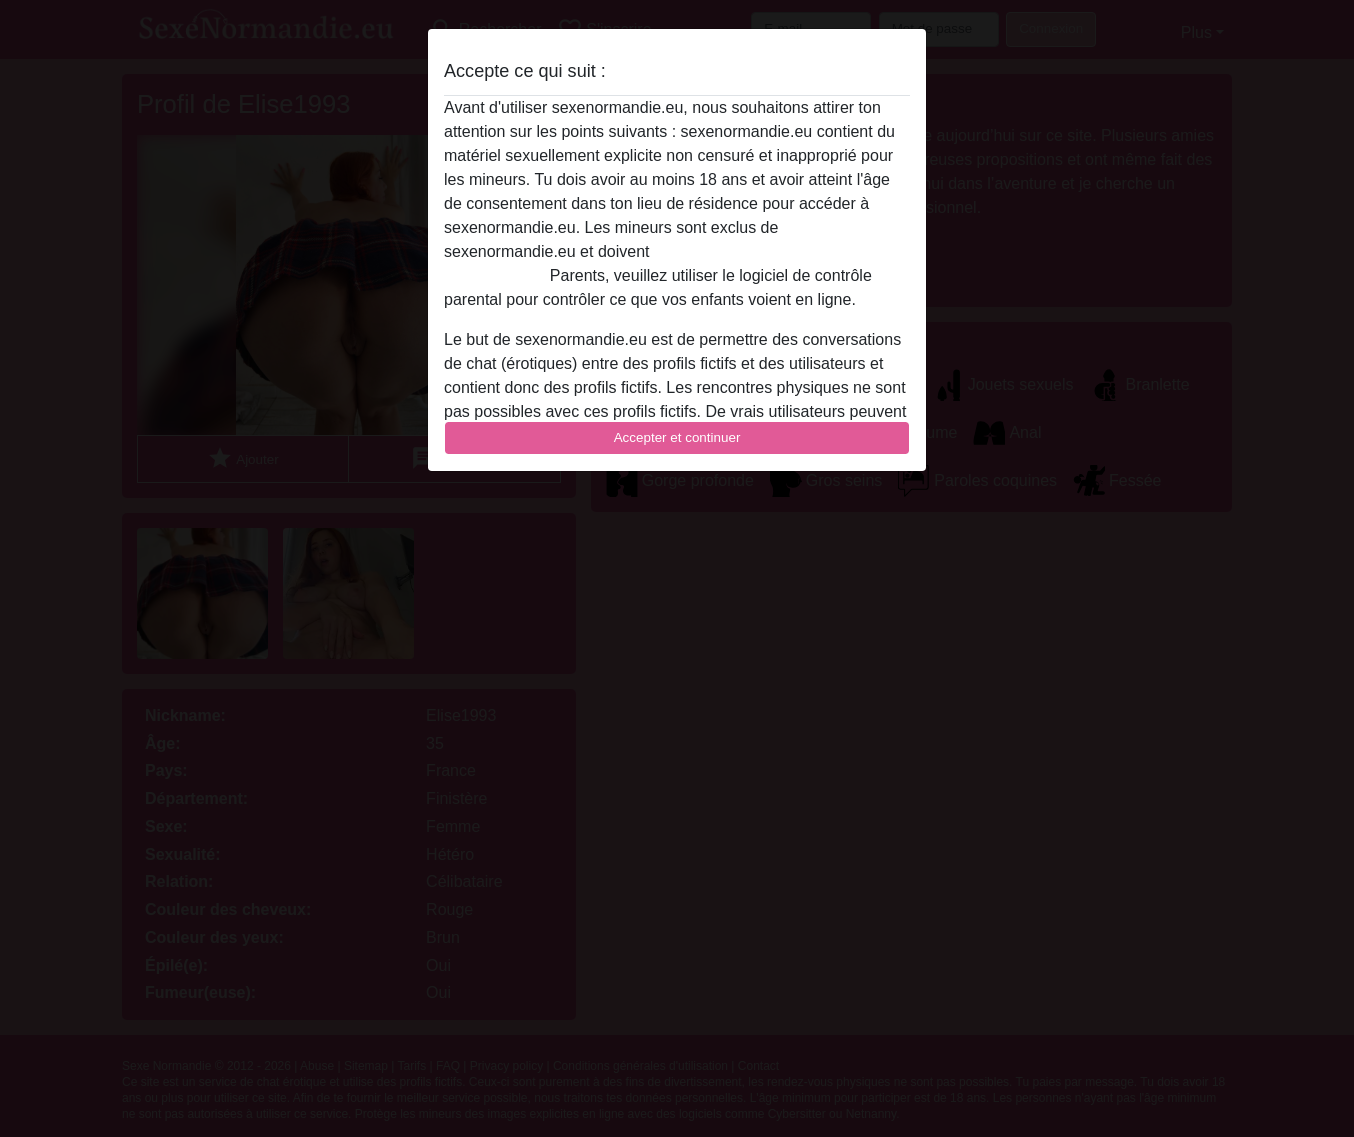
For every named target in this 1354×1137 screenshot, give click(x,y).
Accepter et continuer (677, 437)
